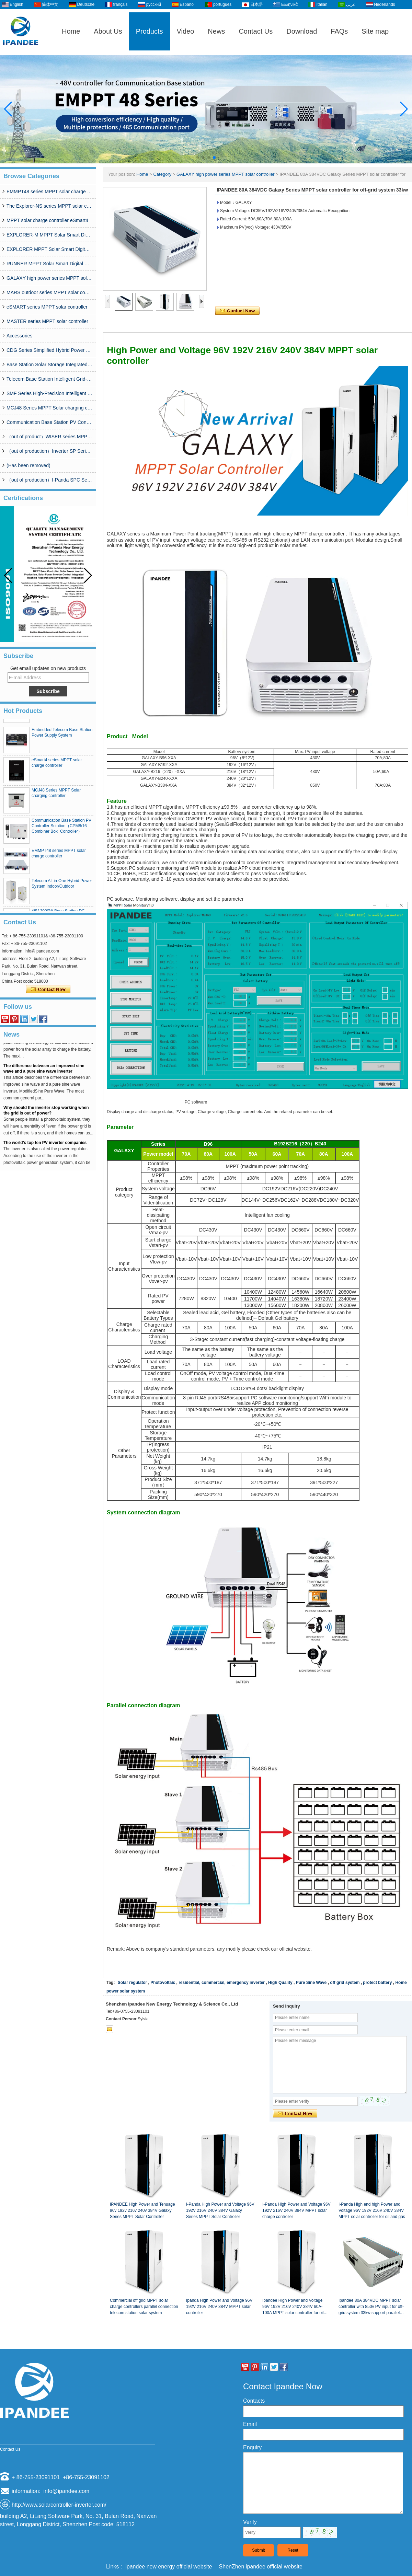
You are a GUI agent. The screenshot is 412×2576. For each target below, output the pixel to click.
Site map (375, 31)
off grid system (344, 1982)
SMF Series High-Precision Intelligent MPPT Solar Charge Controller (49, 393)
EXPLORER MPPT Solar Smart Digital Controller (49, 249)
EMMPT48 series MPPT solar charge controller (49, 191)
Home (71, 31)
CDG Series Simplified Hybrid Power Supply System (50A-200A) (49, 350)
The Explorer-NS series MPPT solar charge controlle (49, 206)
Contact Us (256, 31)
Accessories (19, 335)
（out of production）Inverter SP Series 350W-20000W (49, 451)
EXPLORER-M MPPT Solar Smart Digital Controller (49, 235)
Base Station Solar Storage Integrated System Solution (49, 364)
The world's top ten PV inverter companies (45, 1147)
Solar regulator (132, 1982)
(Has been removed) (28, 465)
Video (185, 31)
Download (301, 31)
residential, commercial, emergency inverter (222, 1982)
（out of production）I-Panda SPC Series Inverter (49, 480)
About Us (108, 31)
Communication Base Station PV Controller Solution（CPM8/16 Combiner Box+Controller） (49, 422)
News (216, 31)
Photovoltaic (162, 1982)
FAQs (339, 31)
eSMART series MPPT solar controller (47, 307)
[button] (197, 157)
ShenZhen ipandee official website (260, 2566)
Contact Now (48, 989)
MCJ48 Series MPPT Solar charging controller (49, 408)
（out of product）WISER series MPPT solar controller (49, 436)
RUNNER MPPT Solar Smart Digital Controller (49, 263)
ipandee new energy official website (168, 2566)
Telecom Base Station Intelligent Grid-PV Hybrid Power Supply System (49, 379)
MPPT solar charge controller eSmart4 (47, 220)
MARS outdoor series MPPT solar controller (49, 292)
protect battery (377, 1982)
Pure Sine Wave (311, 1982)
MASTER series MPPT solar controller (47, 321)
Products (149, 31)
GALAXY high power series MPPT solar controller (49, 278)
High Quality (280, 1982)
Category (162, 174)
